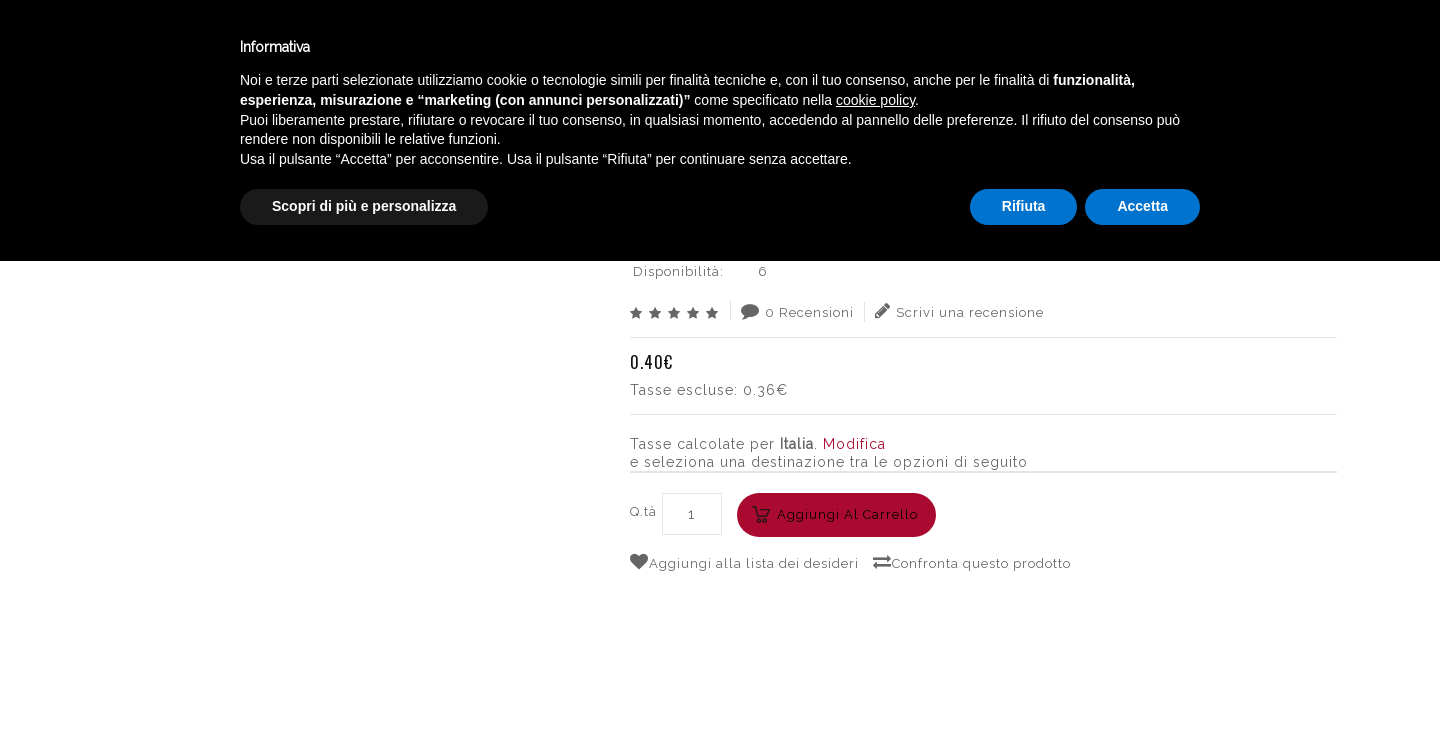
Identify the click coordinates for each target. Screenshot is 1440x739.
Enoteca (259, 48)
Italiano (1229, 43)
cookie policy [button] (875, 578)
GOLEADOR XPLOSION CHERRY (1221, 125)
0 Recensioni (797, 311)
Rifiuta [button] (1024, 684)
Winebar (373, 48)
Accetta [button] (1142, 684)
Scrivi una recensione (959, 311)
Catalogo (492, 48)
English (1230, 67)
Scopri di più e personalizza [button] (364, 684)
